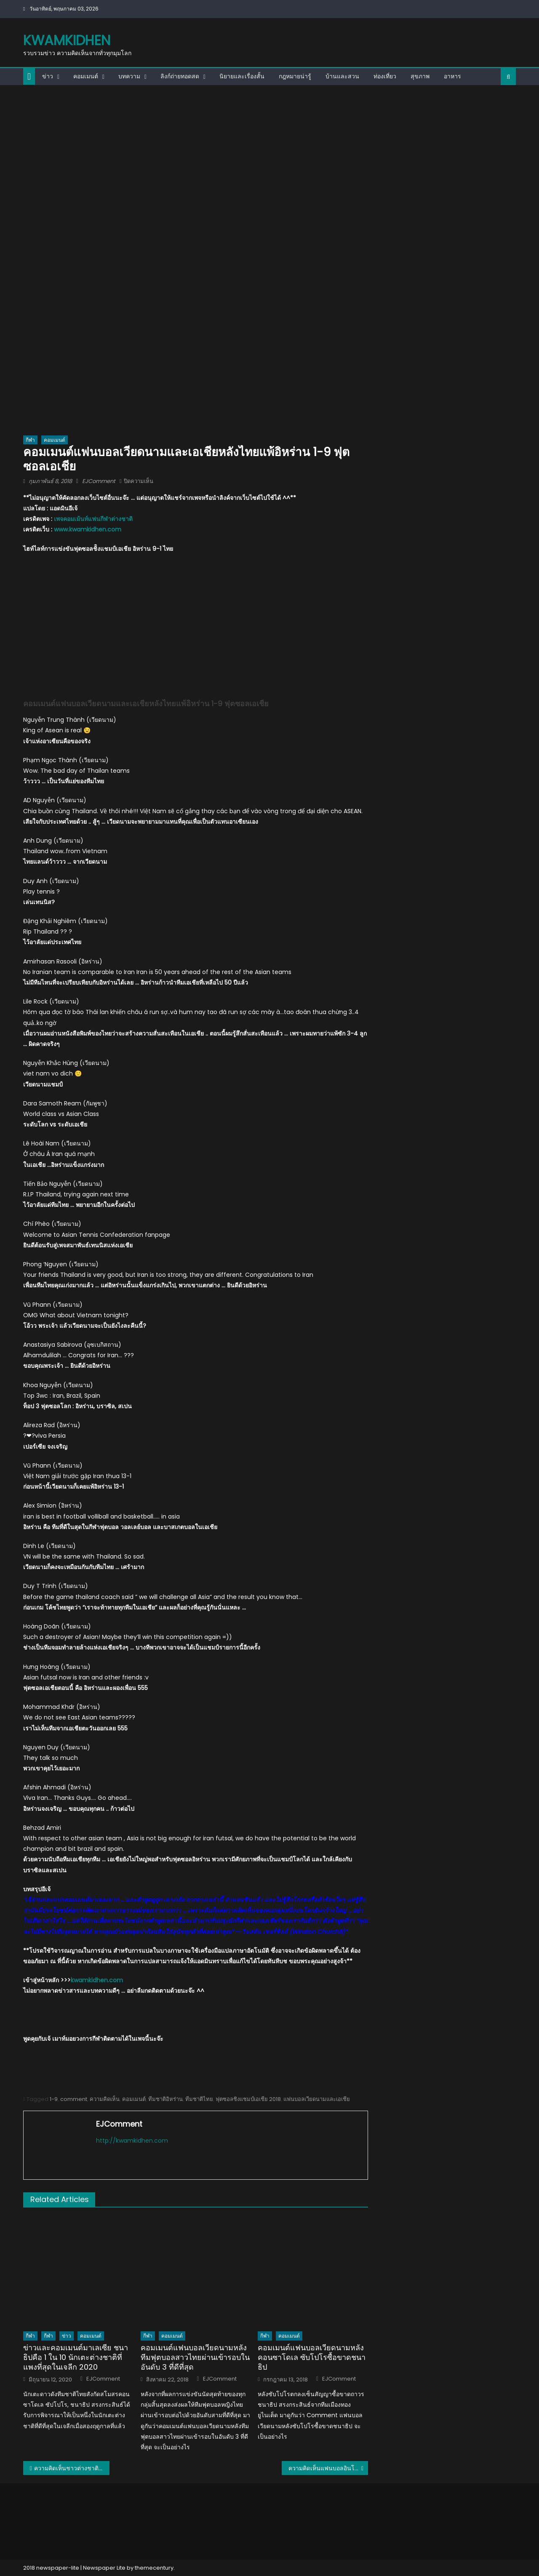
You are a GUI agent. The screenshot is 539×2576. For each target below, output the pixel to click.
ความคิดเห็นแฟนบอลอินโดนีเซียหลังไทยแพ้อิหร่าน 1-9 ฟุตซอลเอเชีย (328, 2468)
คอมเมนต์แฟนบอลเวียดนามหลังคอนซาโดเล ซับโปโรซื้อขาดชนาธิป (312, 2357)
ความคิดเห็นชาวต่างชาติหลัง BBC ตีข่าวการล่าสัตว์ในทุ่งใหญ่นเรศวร (71, 2468)
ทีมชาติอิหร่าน (165, 2099)
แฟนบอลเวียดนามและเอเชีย (316, 2099)
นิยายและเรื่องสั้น (241, 76)
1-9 (54, 2099)
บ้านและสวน (342, 76)
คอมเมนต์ (85, 76)
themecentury (154, 2568)
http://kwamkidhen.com (132, 2140)
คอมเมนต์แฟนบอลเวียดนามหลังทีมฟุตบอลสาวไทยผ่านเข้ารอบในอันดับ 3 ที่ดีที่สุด (195, 2357)
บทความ (129, 76)
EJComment (98, 481)
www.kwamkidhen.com (87, 529)
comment (73, 2099)
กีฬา (30, 439)
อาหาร (452, 76)
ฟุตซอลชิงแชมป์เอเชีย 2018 (248, 2099)
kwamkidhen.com (97, 1980)
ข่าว (47, 76)
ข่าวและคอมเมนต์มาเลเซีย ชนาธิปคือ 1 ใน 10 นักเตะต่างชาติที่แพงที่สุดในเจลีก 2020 (75, 2357)
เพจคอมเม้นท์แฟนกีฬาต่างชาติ (93, 519)
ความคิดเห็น (105, 2099)
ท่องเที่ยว (385, 76)
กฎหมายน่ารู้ (295, 76)
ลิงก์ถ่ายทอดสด (179, 76)
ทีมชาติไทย (199, 2099)
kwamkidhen (66, 40)
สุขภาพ (420, 76)
